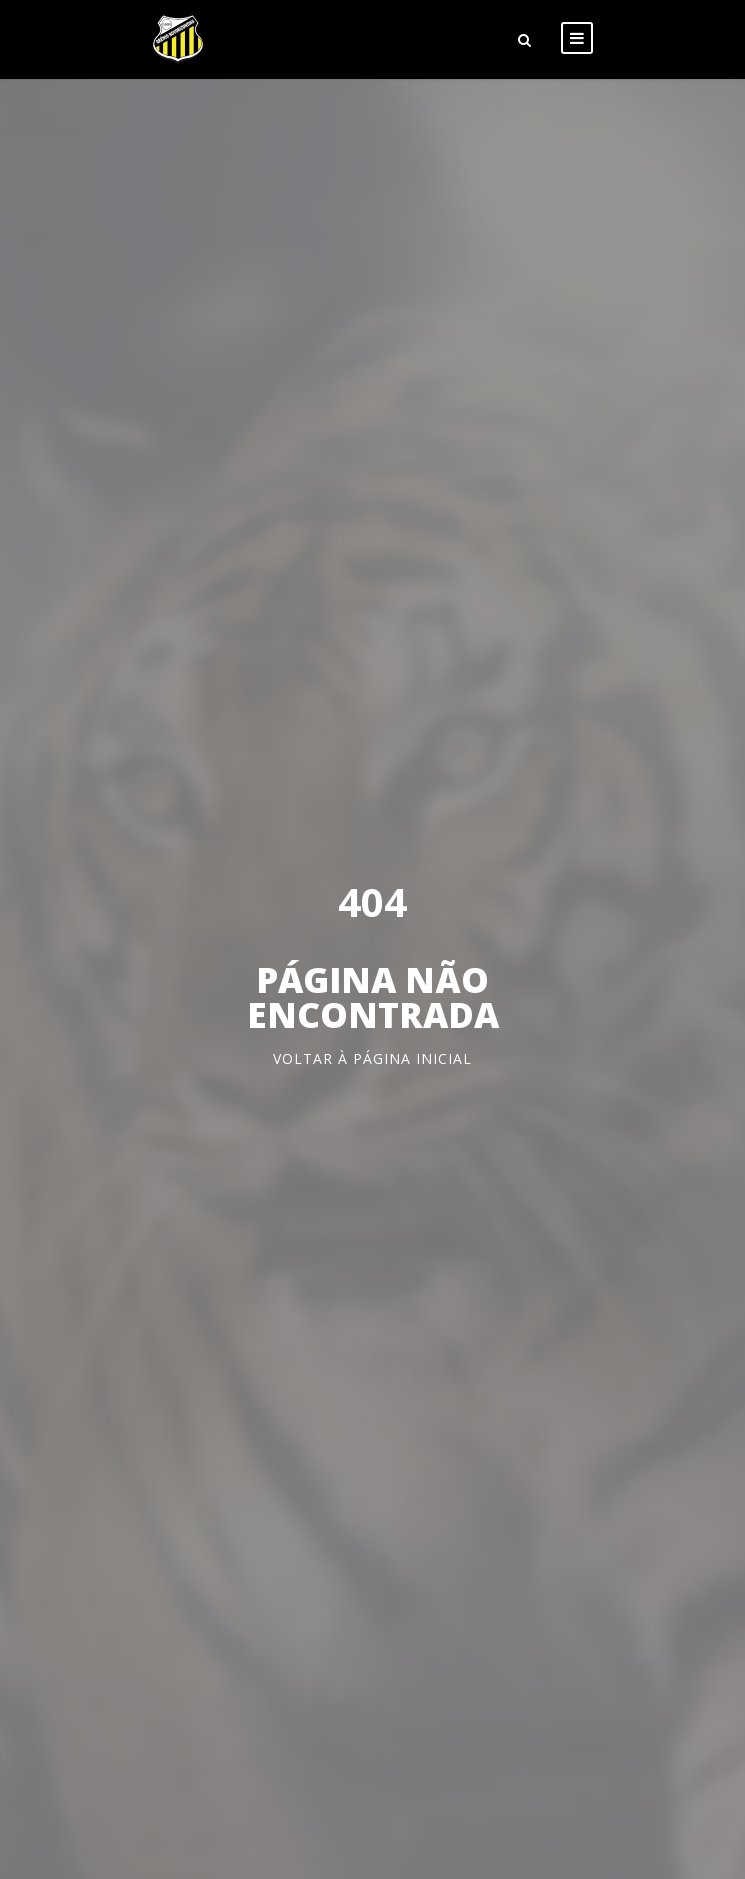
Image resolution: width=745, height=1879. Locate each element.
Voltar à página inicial (372, 1058)
